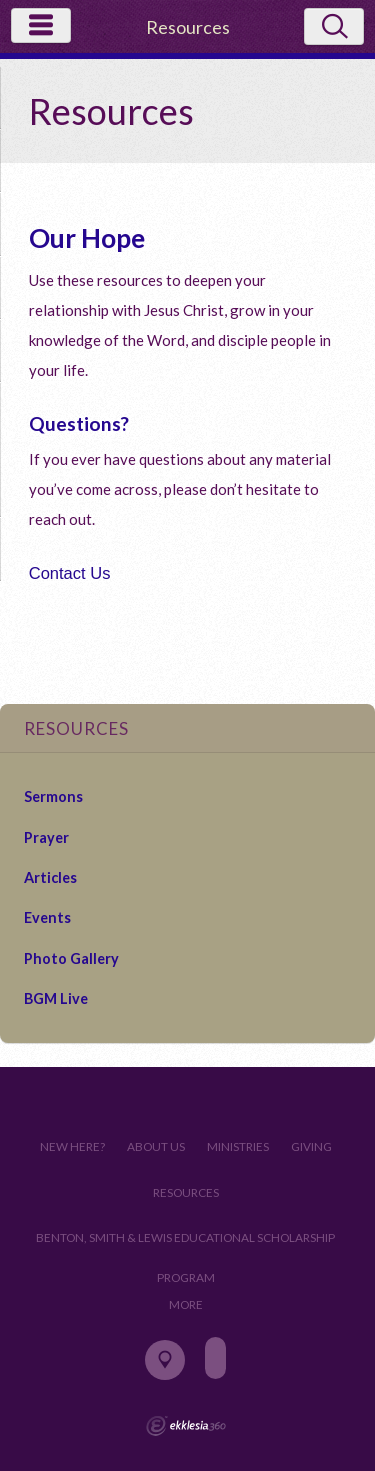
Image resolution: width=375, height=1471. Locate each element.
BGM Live (56, 998)
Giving (311, 1146)
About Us (156, 1146)
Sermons (53, 796)
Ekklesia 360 (186, 1426)
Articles (50, 877)
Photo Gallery (71, 958)
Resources (186, 1192)
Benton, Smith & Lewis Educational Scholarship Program (185, 1244)
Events (47, 917)
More (186, 1304)
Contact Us (70, 573)
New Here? (72, 1146)
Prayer (46, 837)
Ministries (238, 1146)
